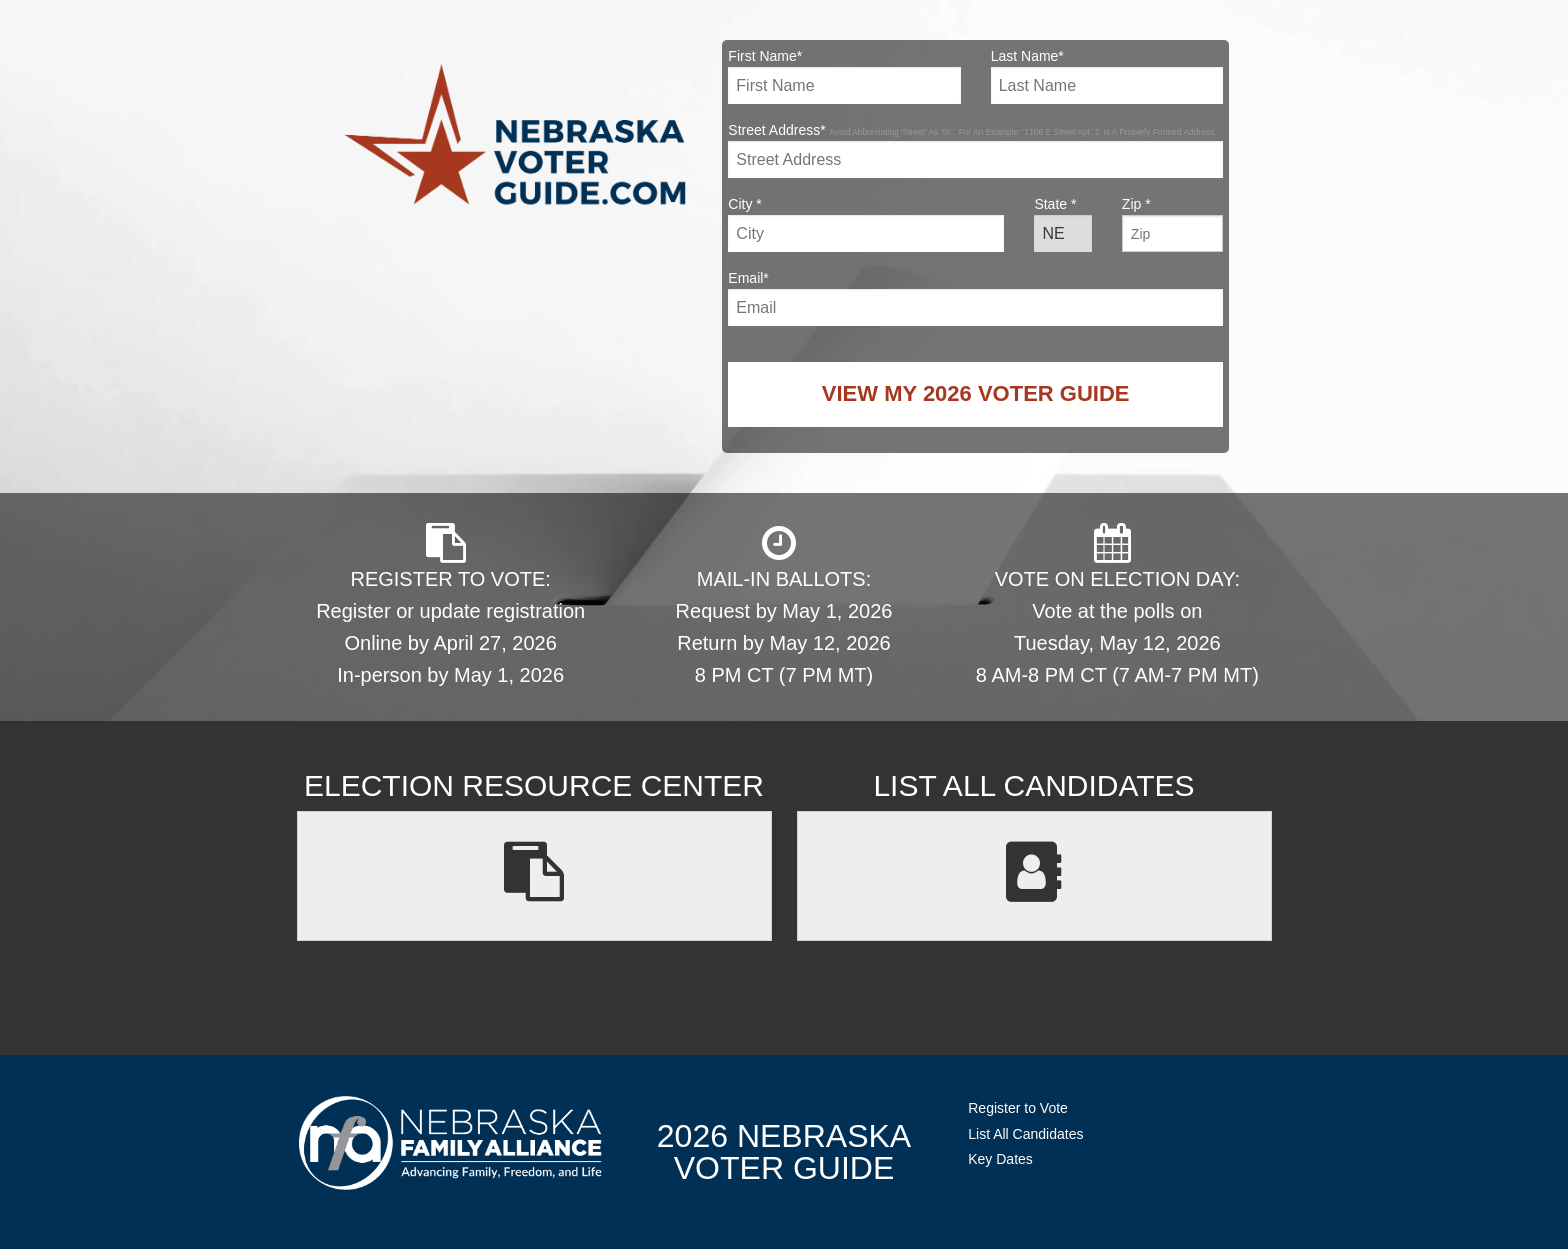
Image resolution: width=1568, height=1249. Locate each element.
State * (1062, 224)
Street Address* (975, 150)
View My (976, 393)
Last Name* (1107, 76)
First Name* (844, 76)
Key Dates (1000, 1159)
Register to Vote (1018, 1108)
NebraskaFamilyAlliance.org (450, 1142)
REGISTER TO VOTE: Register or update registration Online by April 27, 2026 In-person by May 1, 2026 (450, 604)
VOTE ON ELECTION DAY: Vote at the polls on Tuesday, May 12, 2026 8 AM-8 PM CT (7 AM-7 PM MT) (1117, 604)
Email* (975, 298)
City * (866, 224)
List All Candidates (1025, 1134)
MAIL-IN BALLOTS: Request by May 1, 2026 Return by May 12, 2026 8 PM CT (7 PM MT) (784, 604)
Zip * (1172, 224)
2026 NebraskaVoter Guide (784, 1152)
